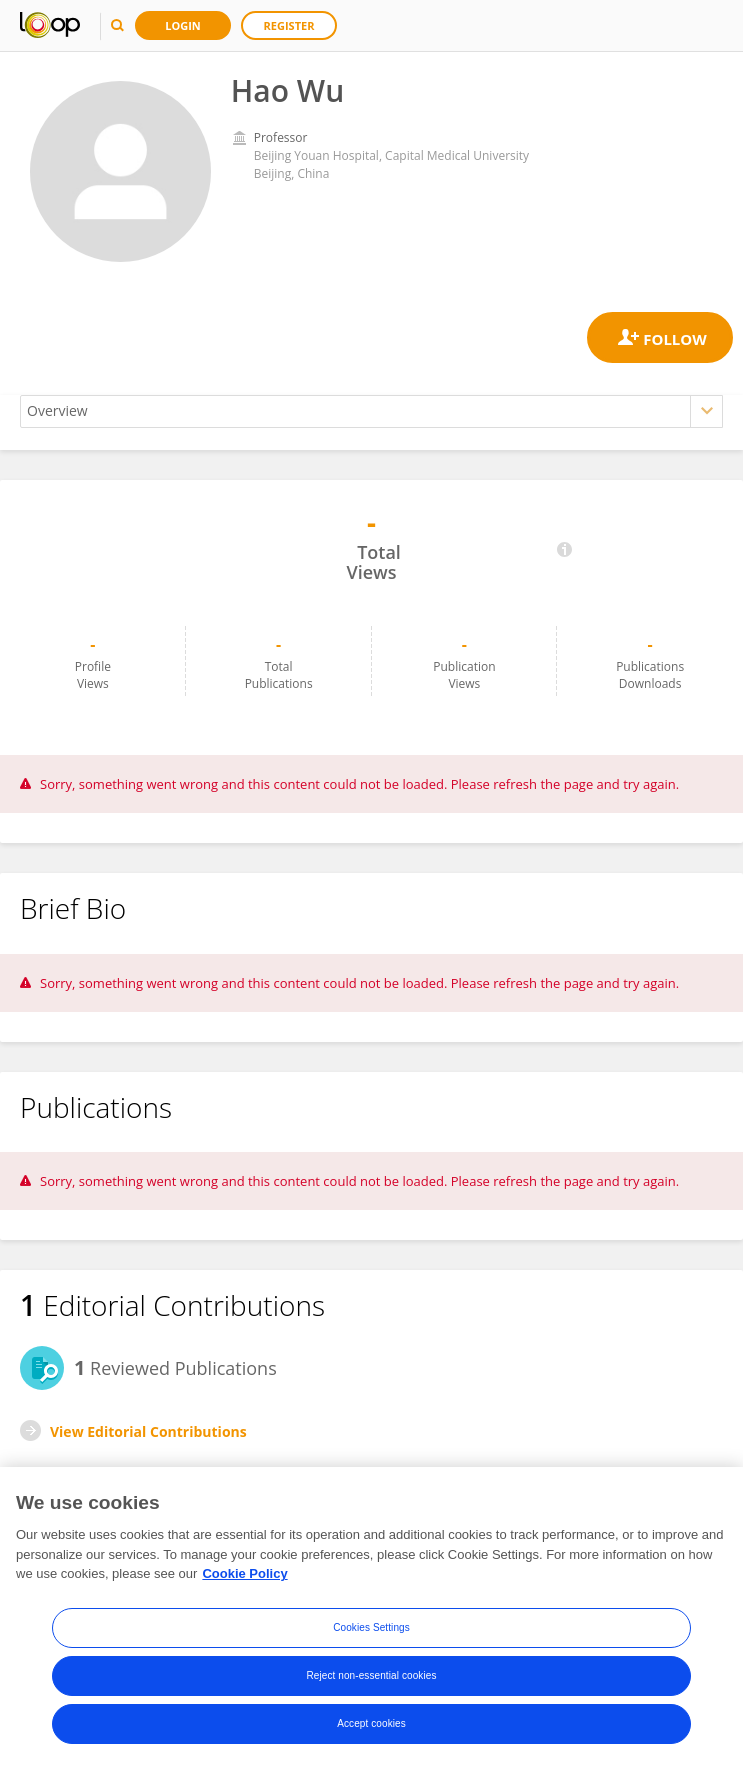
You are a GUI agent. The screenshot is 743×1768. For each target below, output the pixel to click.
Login (183, 25)
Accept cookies (371, 1723)
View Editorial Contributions (148, 1431)
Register (289, 25)
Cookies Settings (371, 1627)
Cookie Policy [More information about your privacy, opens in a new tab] (244, 1573)
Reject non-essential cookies (371, 1675)
